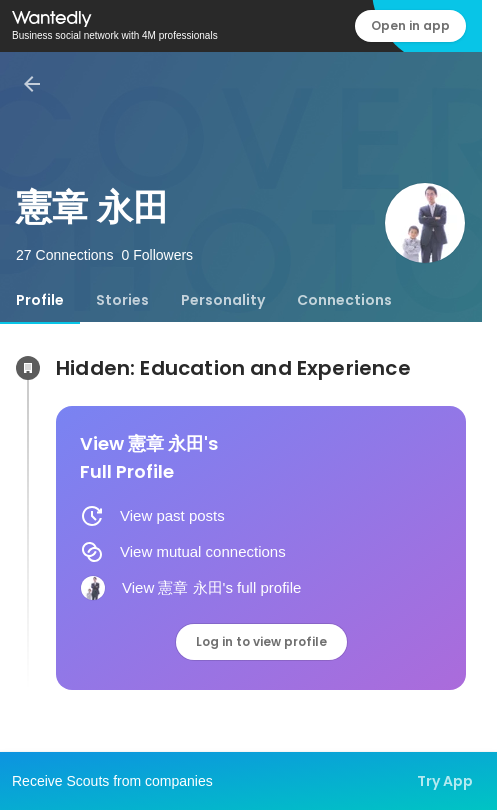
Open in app (410, 25)
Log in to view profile (261, 641)
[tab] (40, 300)
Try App (445, 781)
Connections (344, 300)
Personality (223, 300)
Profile (40, 300)
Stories (122, 300)
